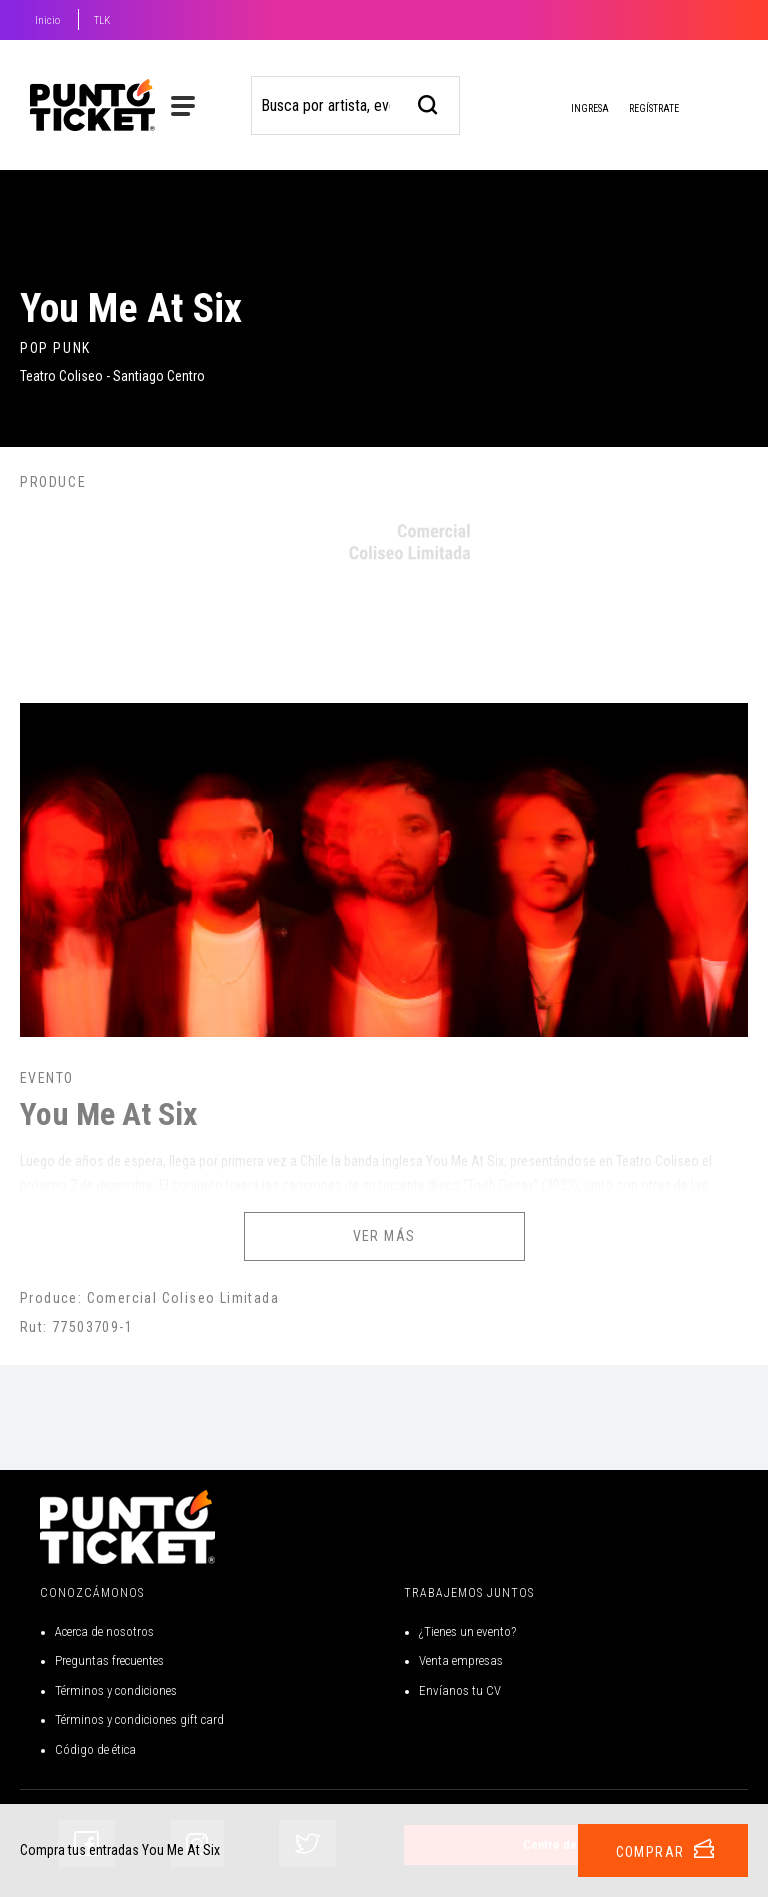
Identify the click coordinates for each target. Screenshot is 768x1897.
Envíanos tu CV (460, 1690)
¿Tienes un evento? (467, 1631)
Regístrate (654, 108)
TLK (102, 20)
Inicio (47, 20)
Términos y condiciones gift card (139, 1719)
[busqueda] (428, 102)
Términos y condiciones (116, 1690)
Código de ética (95, 1749)
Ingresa (574, 110)
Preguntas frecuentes (109, 1660)
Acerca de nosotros (104, 1631)
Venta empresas (461, 1660)
